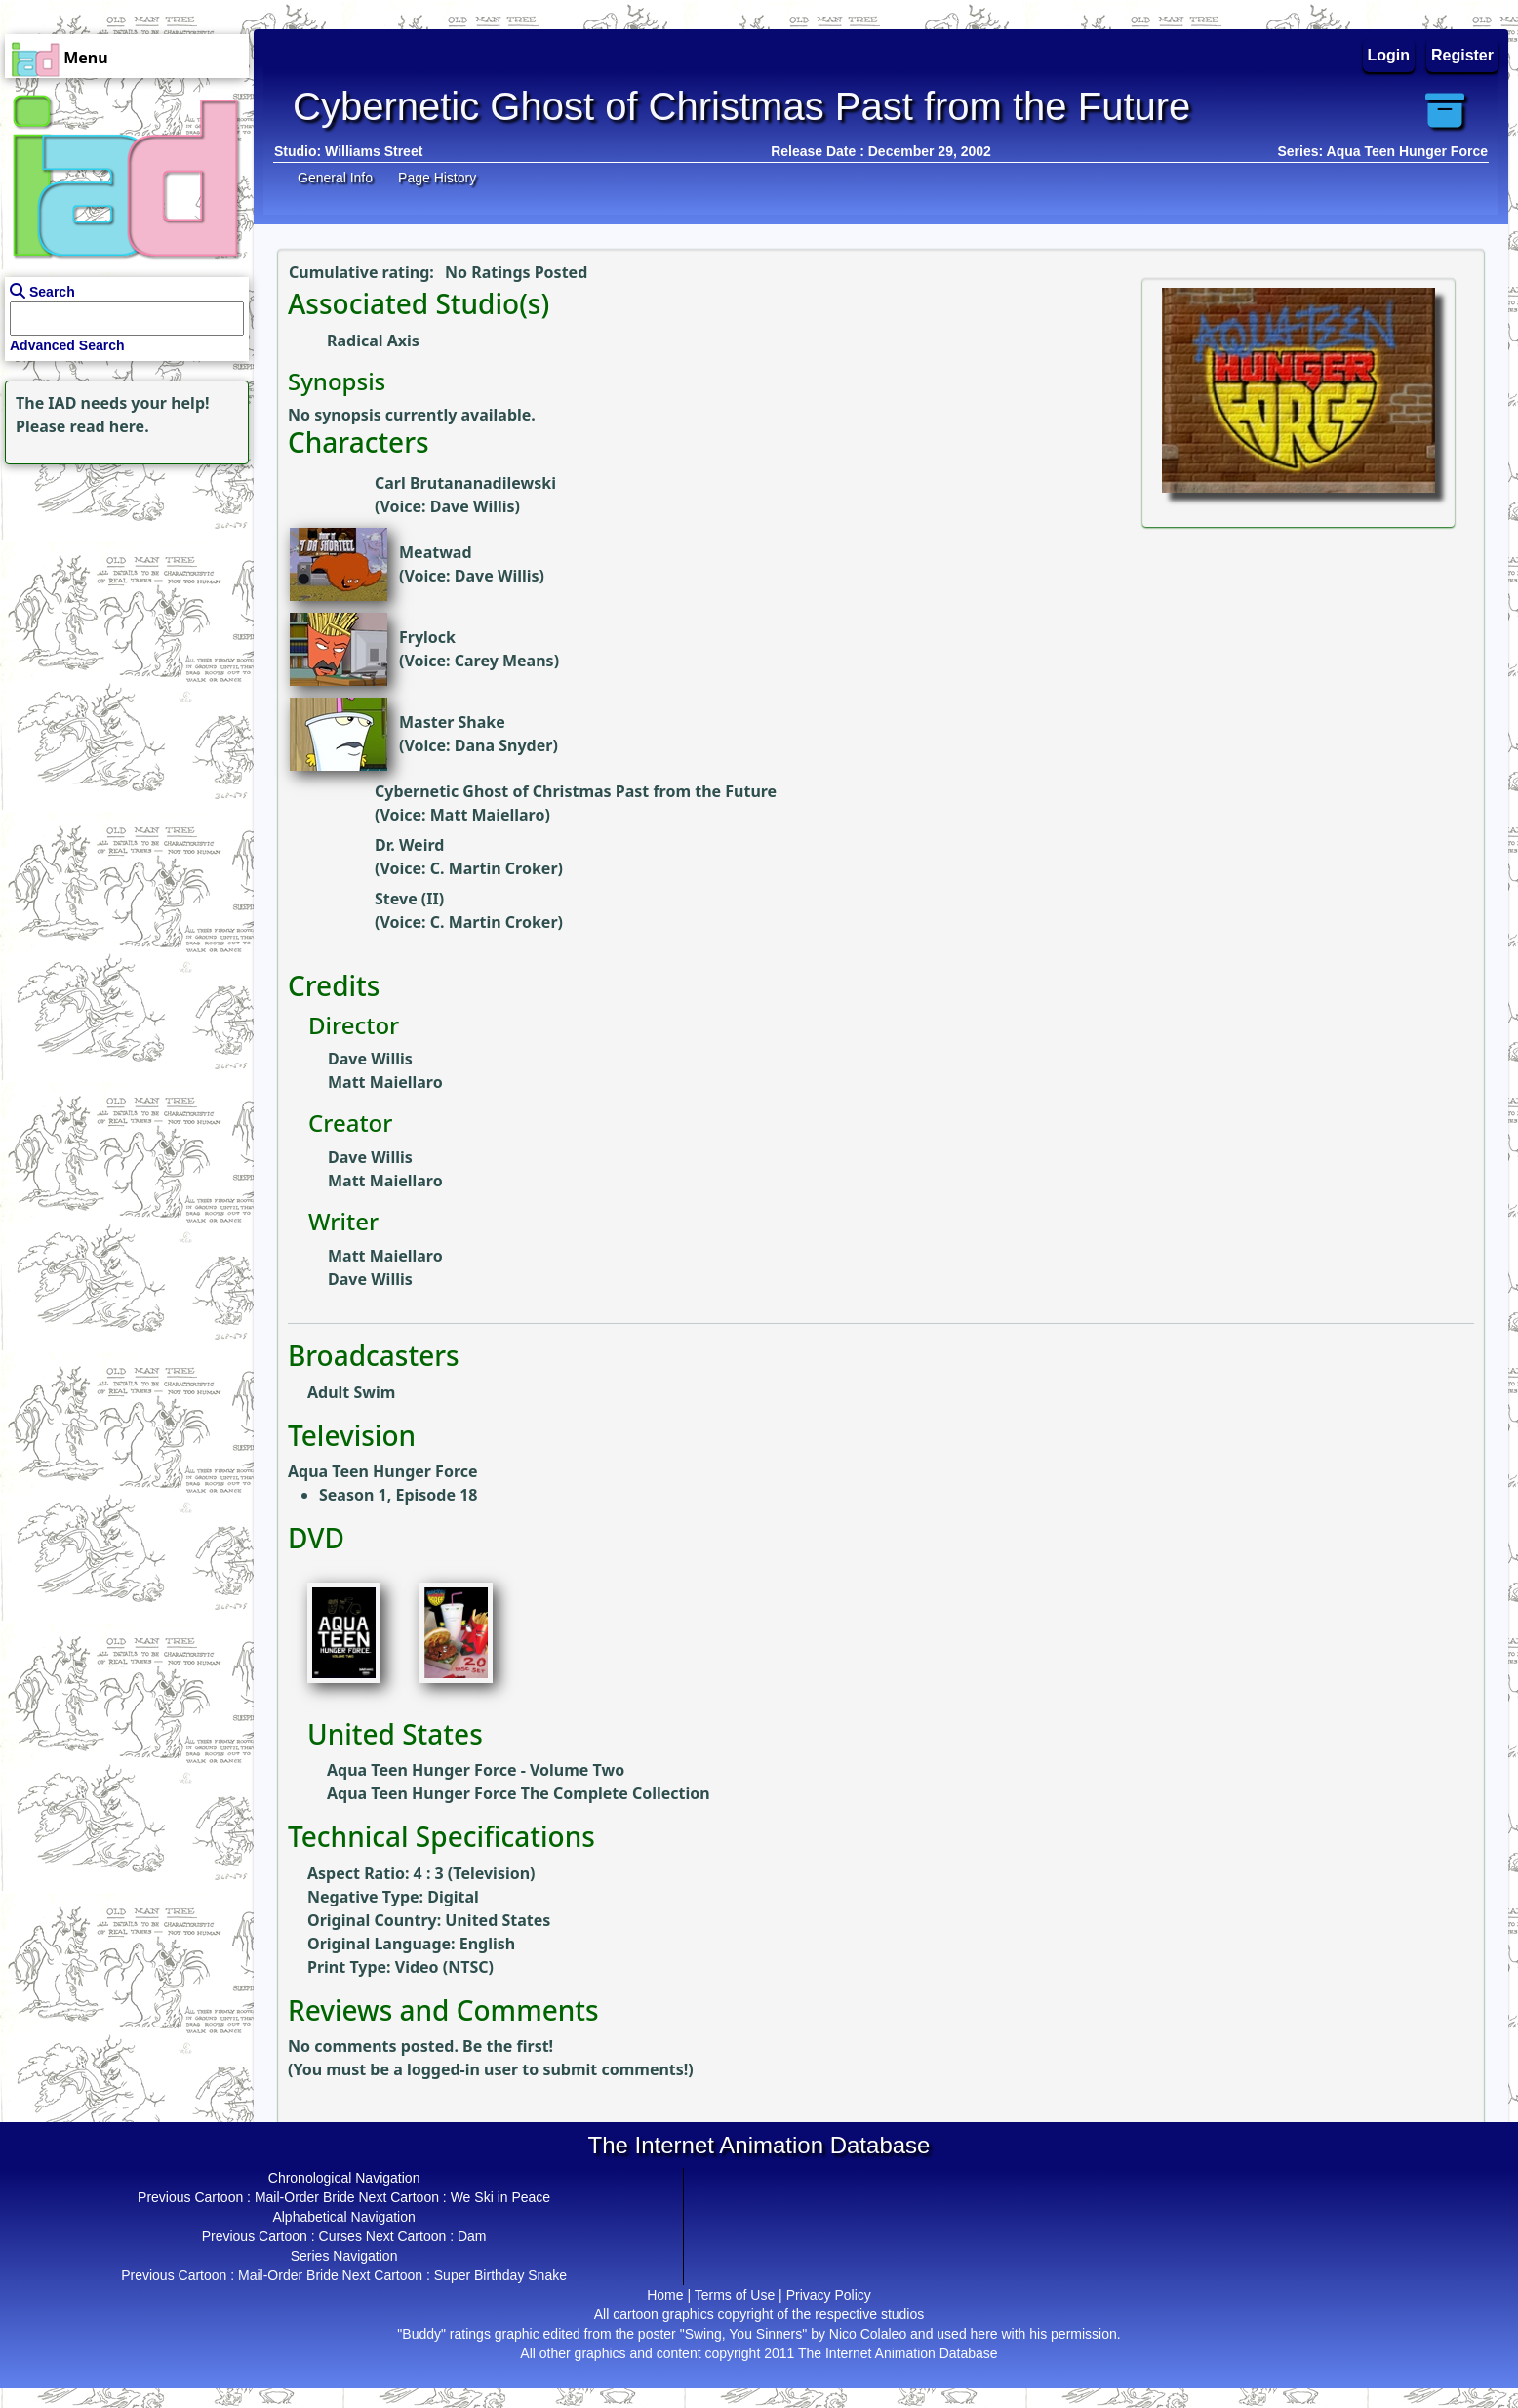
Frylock (427, 637)
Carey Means (504, 660)
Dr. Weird (409, 845)
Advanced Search (67, 345)
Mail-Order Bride (305, 2197)
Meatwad (435, 552)
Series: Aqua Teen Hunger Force (1383, 151)
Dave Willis (472, 506)
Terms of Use (735, 2295)
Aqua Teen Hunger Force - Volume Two (475, 1770)
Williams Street (373, 151)
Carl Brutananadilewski (465, 483)
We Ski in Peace (500, 2197)
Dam (472, 2236)
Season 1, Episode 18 (398, 1494)
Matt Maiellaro (487, 814)
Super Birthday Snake (500, 2275)
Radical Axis (373, 340)
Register (1462, 55)
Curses (340, 2236)
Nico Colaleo (867, 2334)
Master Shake (452, 722)
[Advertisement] (122, 591)
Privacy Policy (828, 2295)
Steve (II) (409, 898)
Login (1389, 55)
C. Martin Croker (494, 868)
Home (665, 2295)
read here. (109, 426)
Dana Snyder (504, 745)
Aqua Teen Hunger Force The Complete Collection (518, 1793)
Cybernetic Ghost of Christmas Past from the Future (576, 791)
